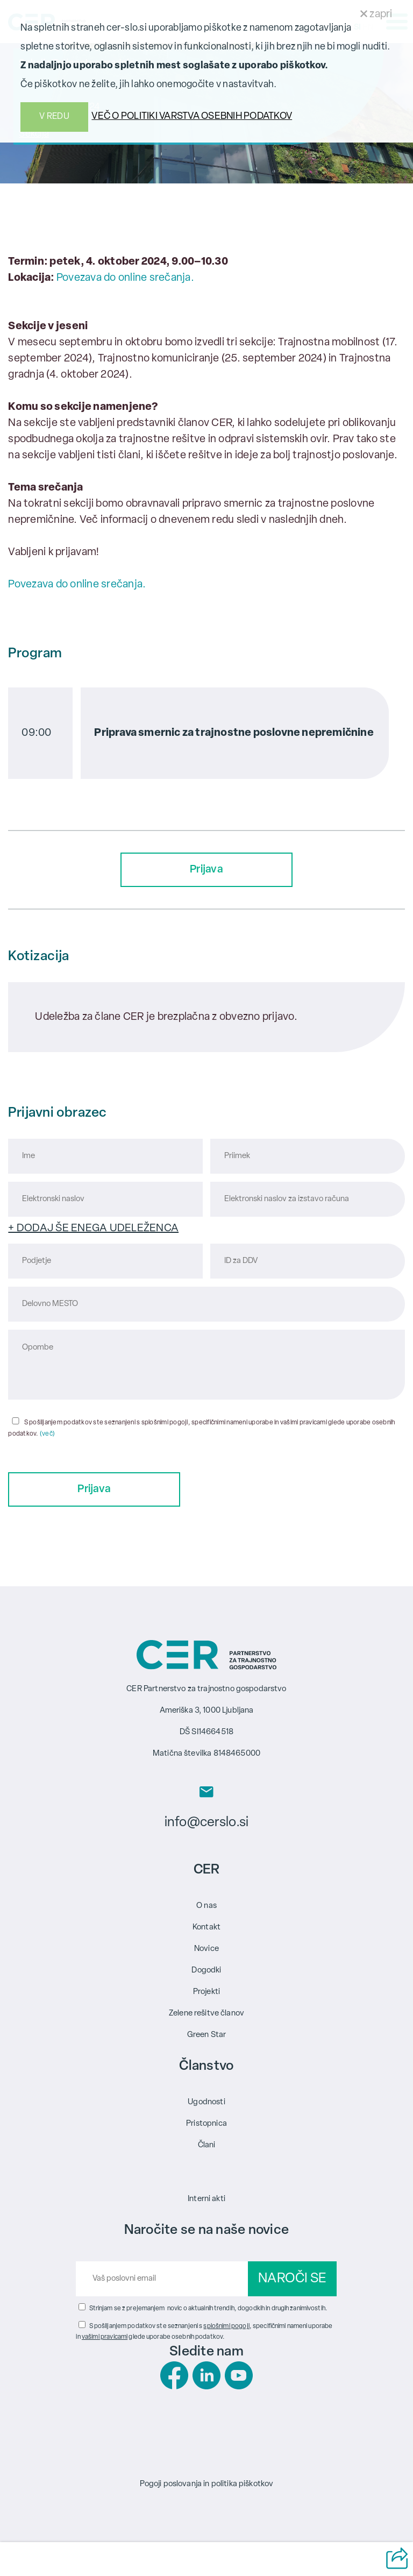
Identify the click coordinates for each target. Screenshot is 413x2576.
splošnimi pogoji (226, 2326)
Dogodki (206, 1971)
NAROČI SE (292, 2279)
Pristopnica (206, 2124)
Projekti (206, 1992)
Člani (207, 2145)
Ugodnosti (206, 2102)
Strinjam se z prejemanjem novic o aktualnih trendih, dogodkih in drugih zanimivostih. (208, 2308)
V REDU (54, 116)
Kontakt (206, 1928)
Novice (206, 1949)
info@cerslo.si (206, 1823)
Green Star (206, 2035)
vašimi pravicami (104, 2337)
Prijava (206, 869)
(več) (47, 1434)
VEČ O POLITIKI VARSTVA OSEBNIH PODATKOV (191, 116)
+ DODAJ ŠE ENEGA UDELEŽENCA (93, 1228)
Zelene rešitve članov (206, 2014)
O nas (206, 1906)
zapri (376, 14)
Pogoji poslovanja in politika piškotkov (207, 2484)
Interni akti (206, 2199)
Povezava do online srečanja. (125, 278)
